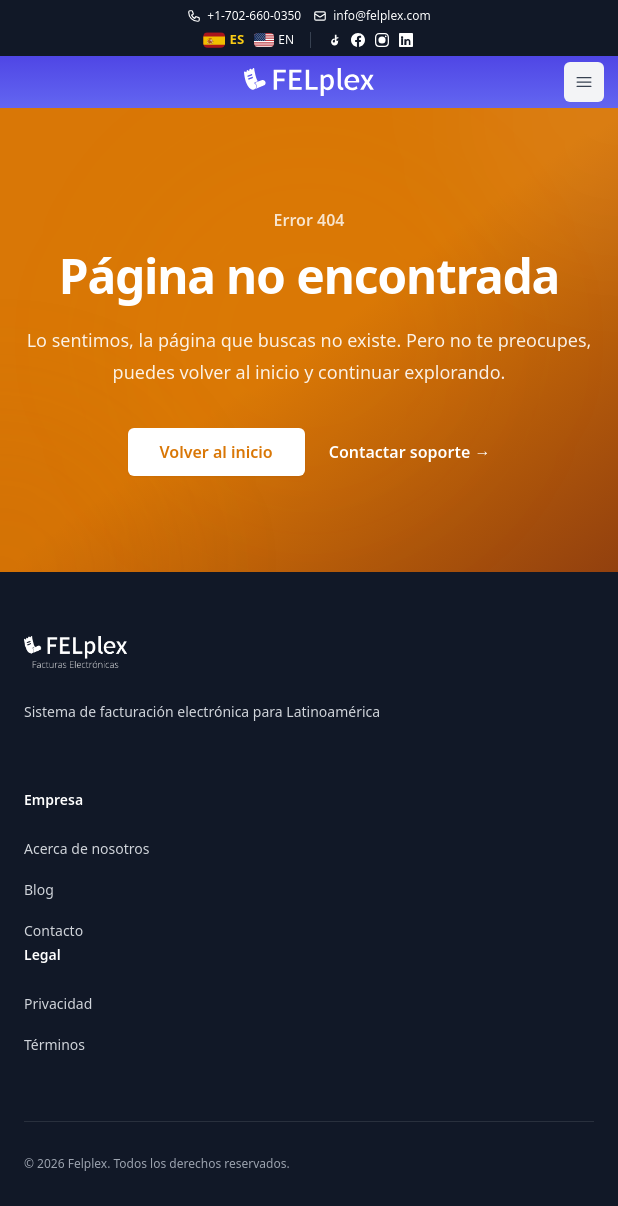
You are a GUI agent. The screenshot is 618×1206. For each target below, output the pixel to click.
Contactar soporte (410, 452)
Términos (54, 1044)
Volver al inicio (216, 452)
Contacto (53, 930)
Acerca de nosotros (86, 848)
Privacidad (58, 1003)
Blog (39, 889)
